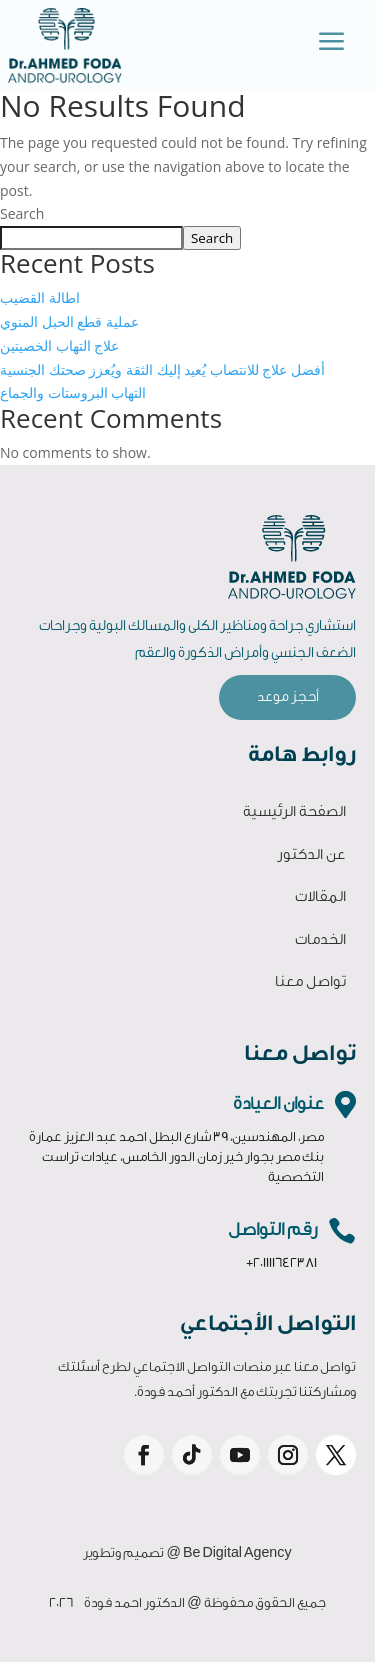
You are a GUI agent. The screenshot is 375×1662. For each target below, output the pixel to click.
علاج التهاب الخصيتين (59, 345)
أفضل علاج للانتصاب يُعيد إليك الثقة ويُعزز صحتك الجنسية (162, 369)
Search (22, 213)
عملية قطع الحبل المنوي (69, 321)
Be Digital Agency (237, 1552)
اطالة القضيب (40, 297)
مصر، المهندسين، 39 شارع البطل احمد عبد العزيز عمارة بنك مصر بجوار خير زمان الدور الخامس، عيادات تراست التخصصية (176, 1156)
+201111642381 (281, 1262)
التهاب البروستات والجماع (73, 392)
